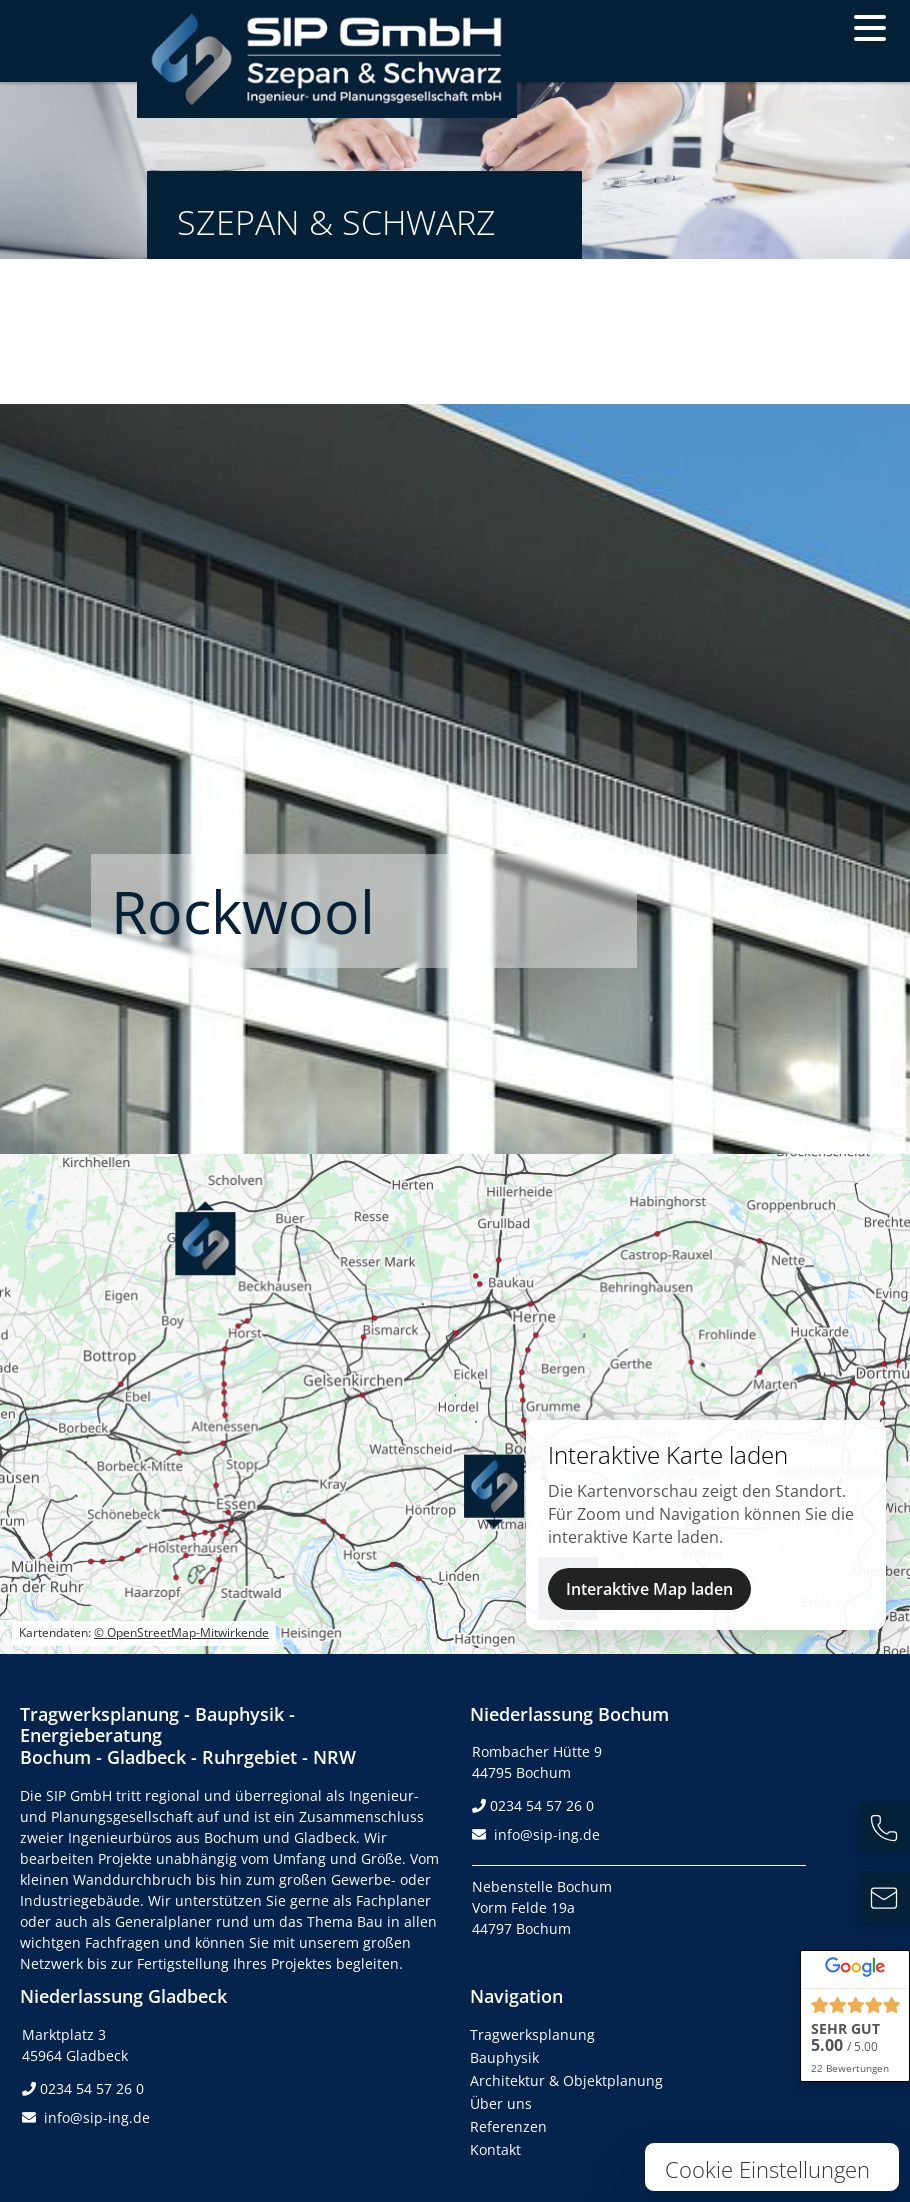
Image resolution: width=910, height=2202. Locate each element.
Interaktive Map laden (649, 1589)
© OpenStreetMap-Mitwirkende (181, 1632)
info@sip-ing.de (547, 1834)
